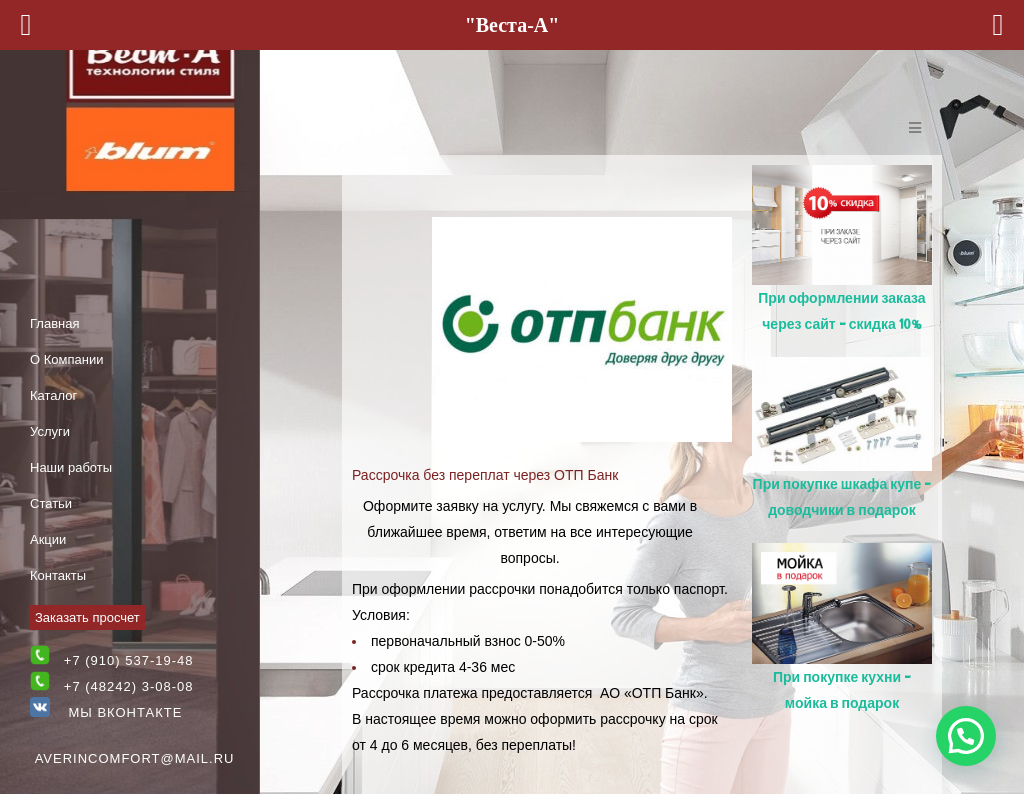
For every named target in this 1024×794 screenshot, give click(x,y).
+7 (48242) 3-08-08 (129, 686)
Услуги (50, 431)
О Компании (66, 359)
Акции (48, 539)
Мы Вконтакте (106, 712)
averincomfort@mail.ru (135, 758)
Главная (54, 323)
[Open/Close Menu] (914, 127)
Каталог (53, 395)
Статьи (51, 503)
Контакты (58, 575)
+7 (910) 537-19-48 (129, 660)
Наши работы (71, 467)
